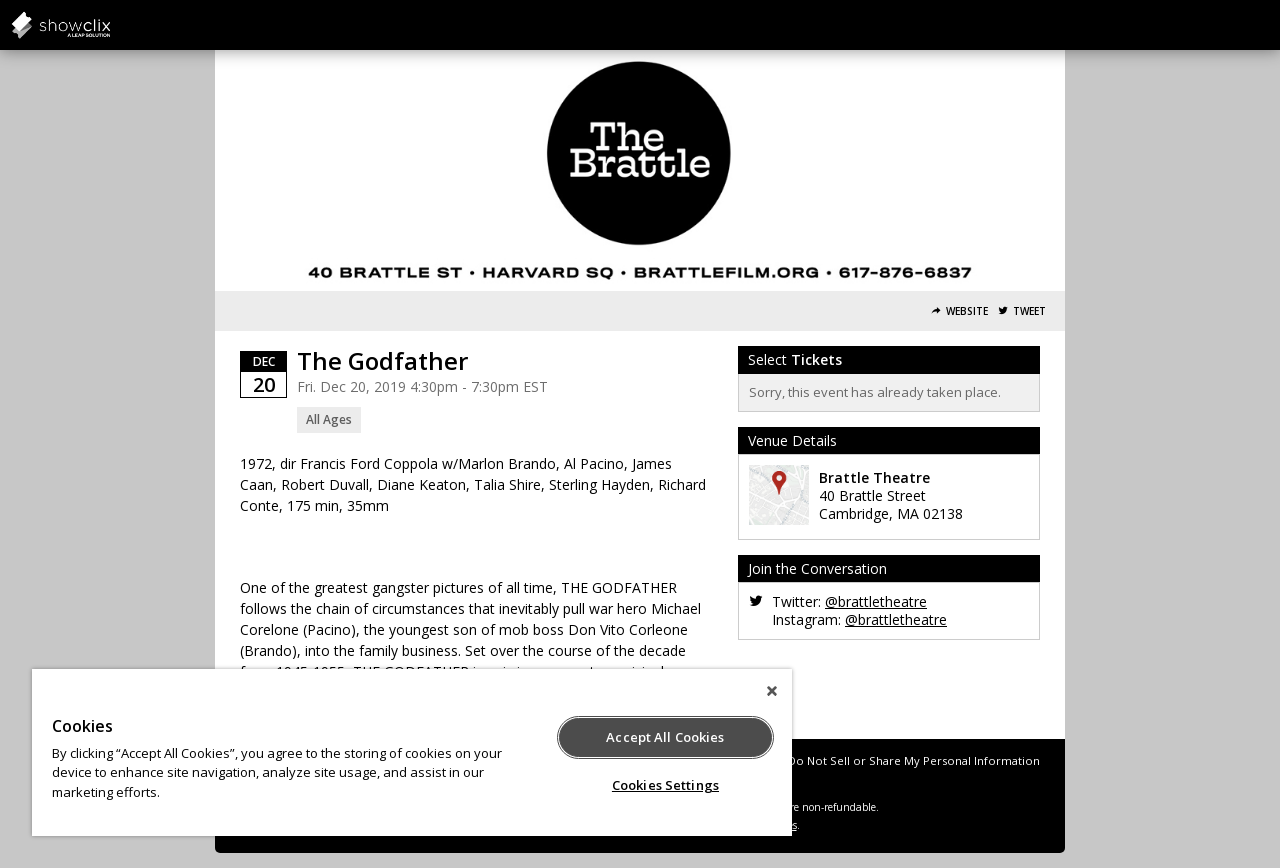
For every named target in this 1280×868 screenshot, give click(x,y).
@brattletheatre (876, 601)
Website (967, 311)
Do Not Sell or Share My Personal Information (914, 760)
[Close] (772, 691)
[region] (412, 752)
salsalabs (110, 25)
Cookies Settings (665, 785)
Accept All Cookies (665, 737)
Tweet (1029, 311)
